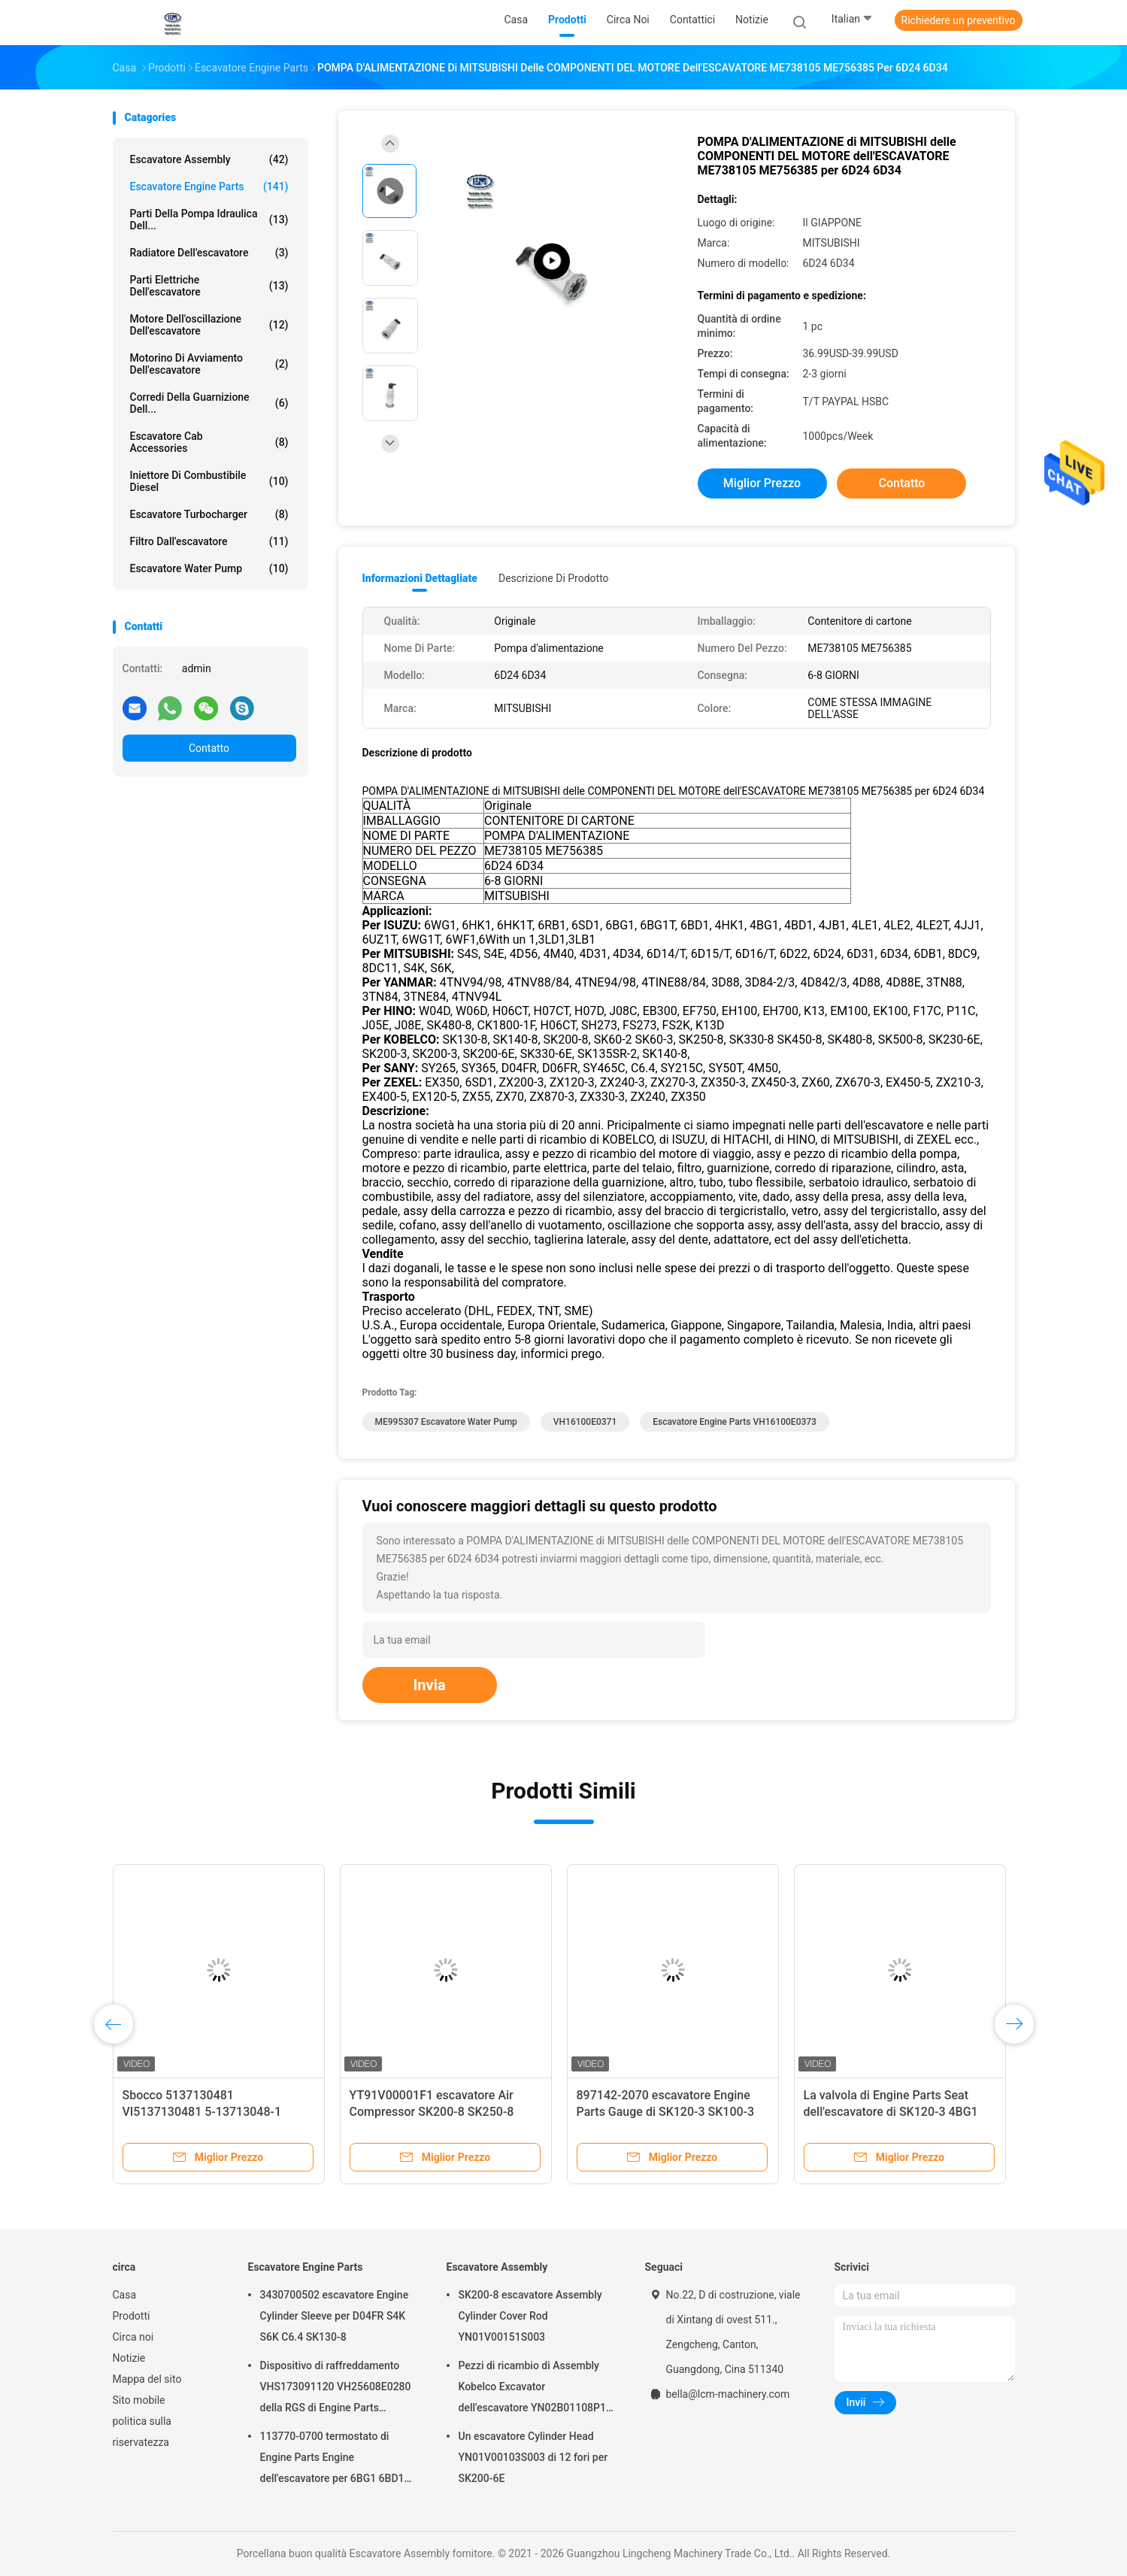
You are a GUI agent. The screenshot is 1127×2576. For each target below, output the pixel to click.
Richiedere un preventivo (958, 20)
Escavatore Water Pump (209, 568)
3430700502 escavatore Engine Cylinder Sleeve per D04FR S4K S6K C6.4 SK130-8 (334, 2316)
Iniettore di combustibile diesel (209, 481)
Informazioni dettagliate (419, 578)
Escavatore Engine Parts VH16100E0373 (734, 1422)
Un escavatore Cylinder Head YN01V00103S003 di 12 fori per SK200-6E (533, 2457)
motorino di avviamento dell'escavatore (209, 364)
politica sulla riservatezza (142, 2431)
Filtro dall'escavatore (209, 541)
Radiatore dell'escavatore (209, 252)
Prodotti (131, 2316)
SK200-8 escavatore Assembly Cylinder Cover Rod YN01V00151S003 (530, 2316)
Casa (125, 2295)
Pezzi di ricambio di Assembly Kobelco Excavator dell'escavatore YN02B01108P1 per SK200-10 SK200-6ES (532, 2388)
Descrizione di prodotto (553, 578)
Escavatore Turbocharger (209, 514)
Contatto (209, 748)
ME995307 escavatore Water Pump (446, 1422)
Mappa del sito (147, 2379)
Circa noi (133, 2337)
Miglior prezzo (762, 483)
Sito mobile (139, 2400)
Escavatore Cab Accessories (209, 442)
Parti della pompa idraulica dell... (209, 220)
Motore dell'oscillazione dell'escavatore (209, 325)
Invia (430, 1685)
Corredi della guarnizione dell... (209, 403)
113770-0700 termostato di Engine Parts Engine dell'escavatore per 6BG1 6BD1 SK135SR (332, 2459)
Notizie (129, 2358)
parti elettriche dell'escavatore (209, 286)
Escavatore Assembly (209, 159)
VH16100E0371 (585, 1422)
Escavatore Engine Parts (209, 186)
